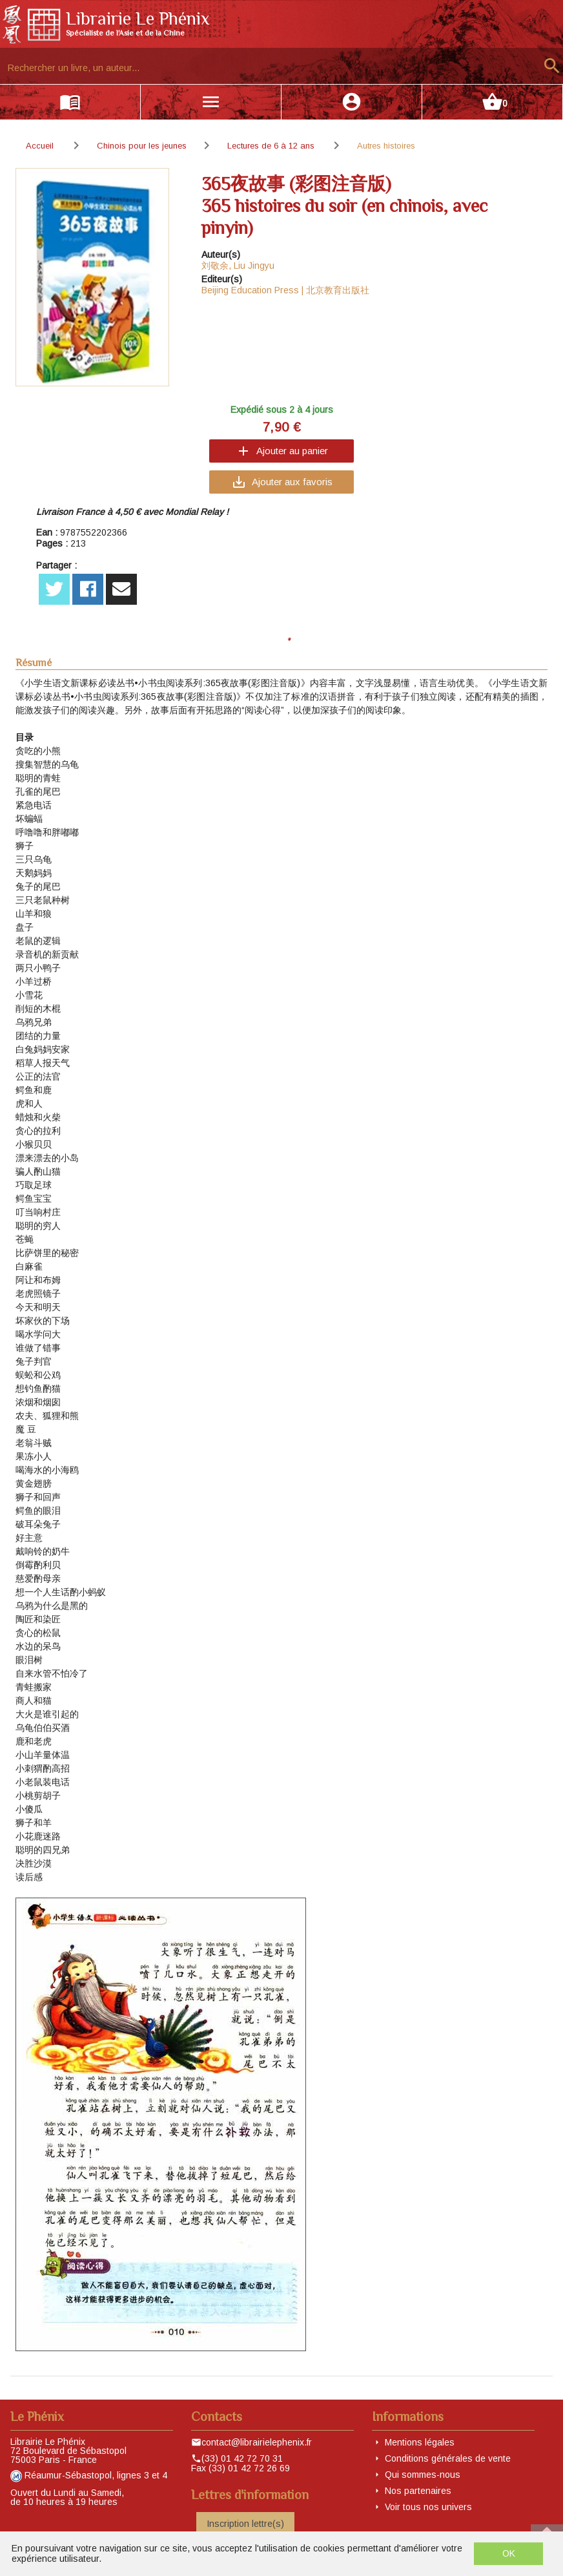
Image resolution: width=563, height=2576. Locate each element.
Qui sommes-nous (422, 2474)
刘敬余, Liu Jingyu (237, 265)
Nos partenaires (418, 2491)
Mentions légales (420, 2442)
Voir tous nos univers (428, 2507)
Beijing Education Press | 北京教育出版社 (285, 290)
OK (508, 2553)
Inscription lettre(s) (245, 2523)
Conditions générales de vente (448, 2458)
